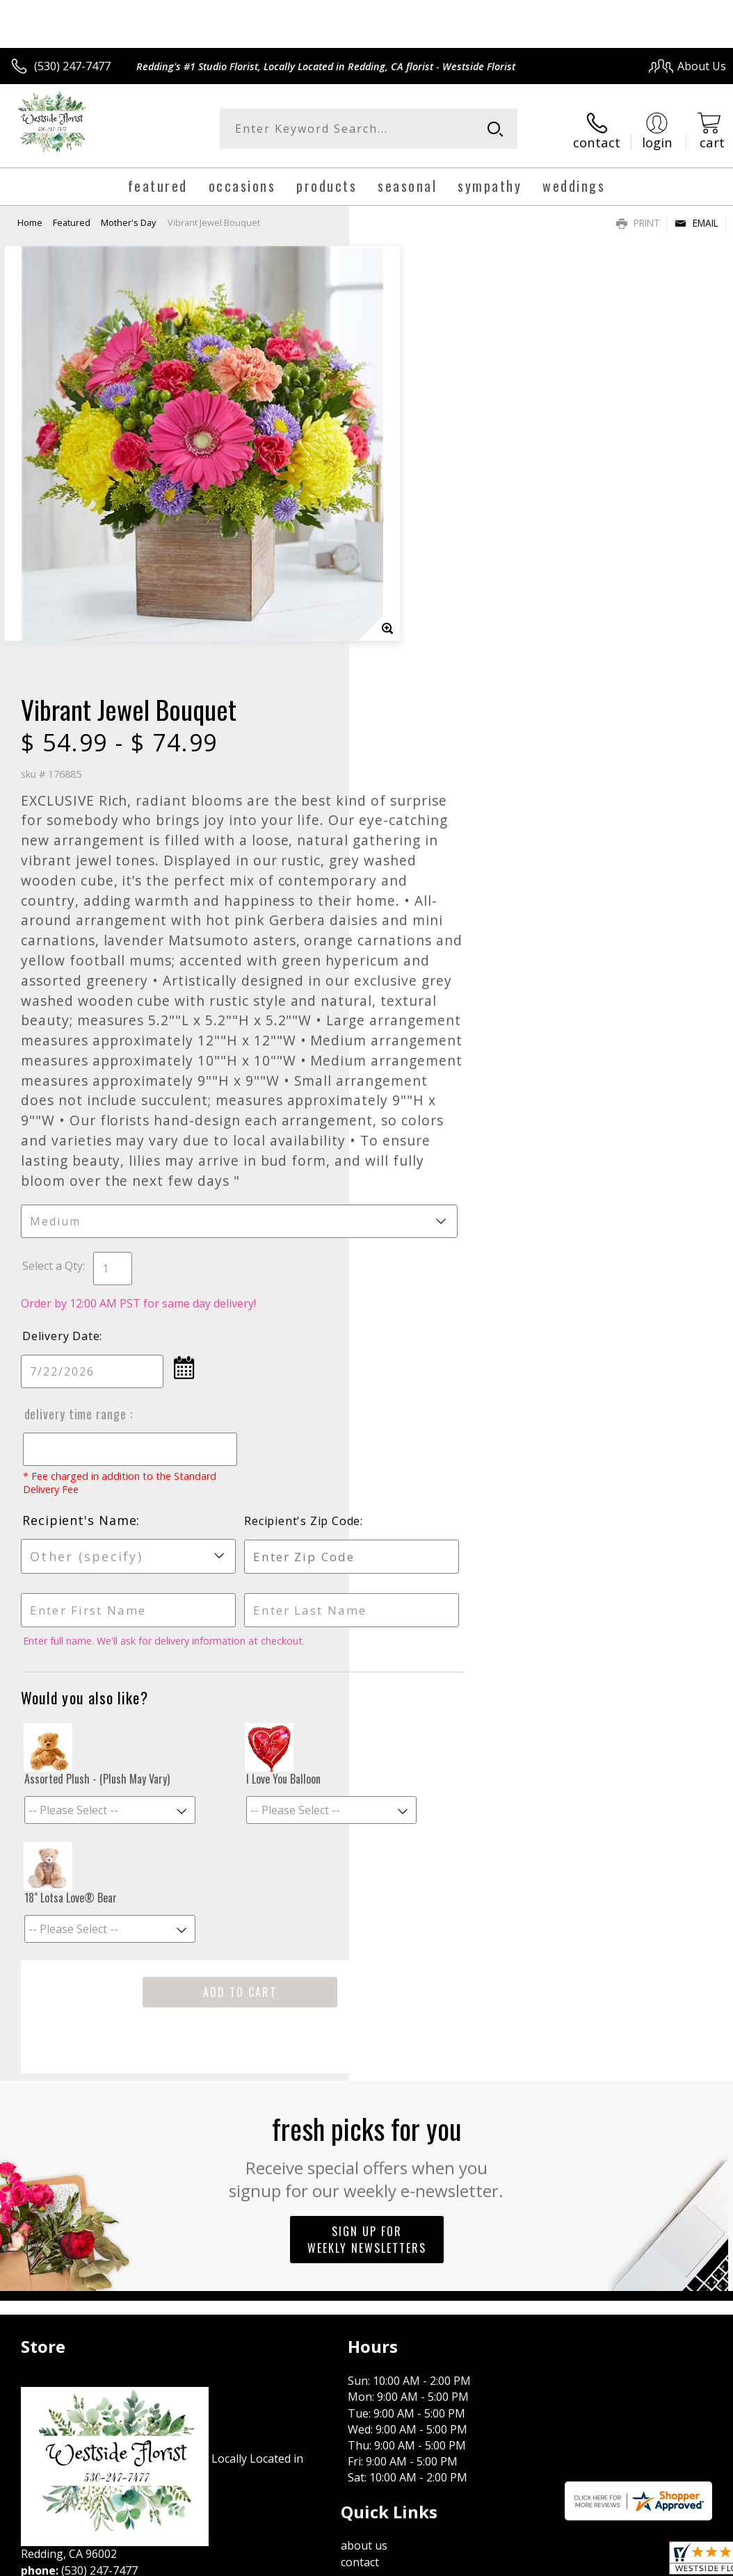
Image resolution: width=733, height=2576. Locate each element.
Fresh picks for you (367, 1820)
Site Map (675, 2325)
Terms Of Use (410, 2325)
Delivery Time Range (424, 1080)
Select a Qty (401, 932)
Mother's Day (128, 219)
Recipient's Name (428, 1186)
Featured (71, 219)
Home (29, 219)
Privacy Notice (491, 2325)
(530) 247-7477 (72, 66)
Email (696, 219)
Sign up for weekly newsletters (366, 1905)
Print (638, 219)
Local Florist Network (589, 2325)
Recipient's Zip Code (606, 1187)
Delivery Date (410, 1002)
